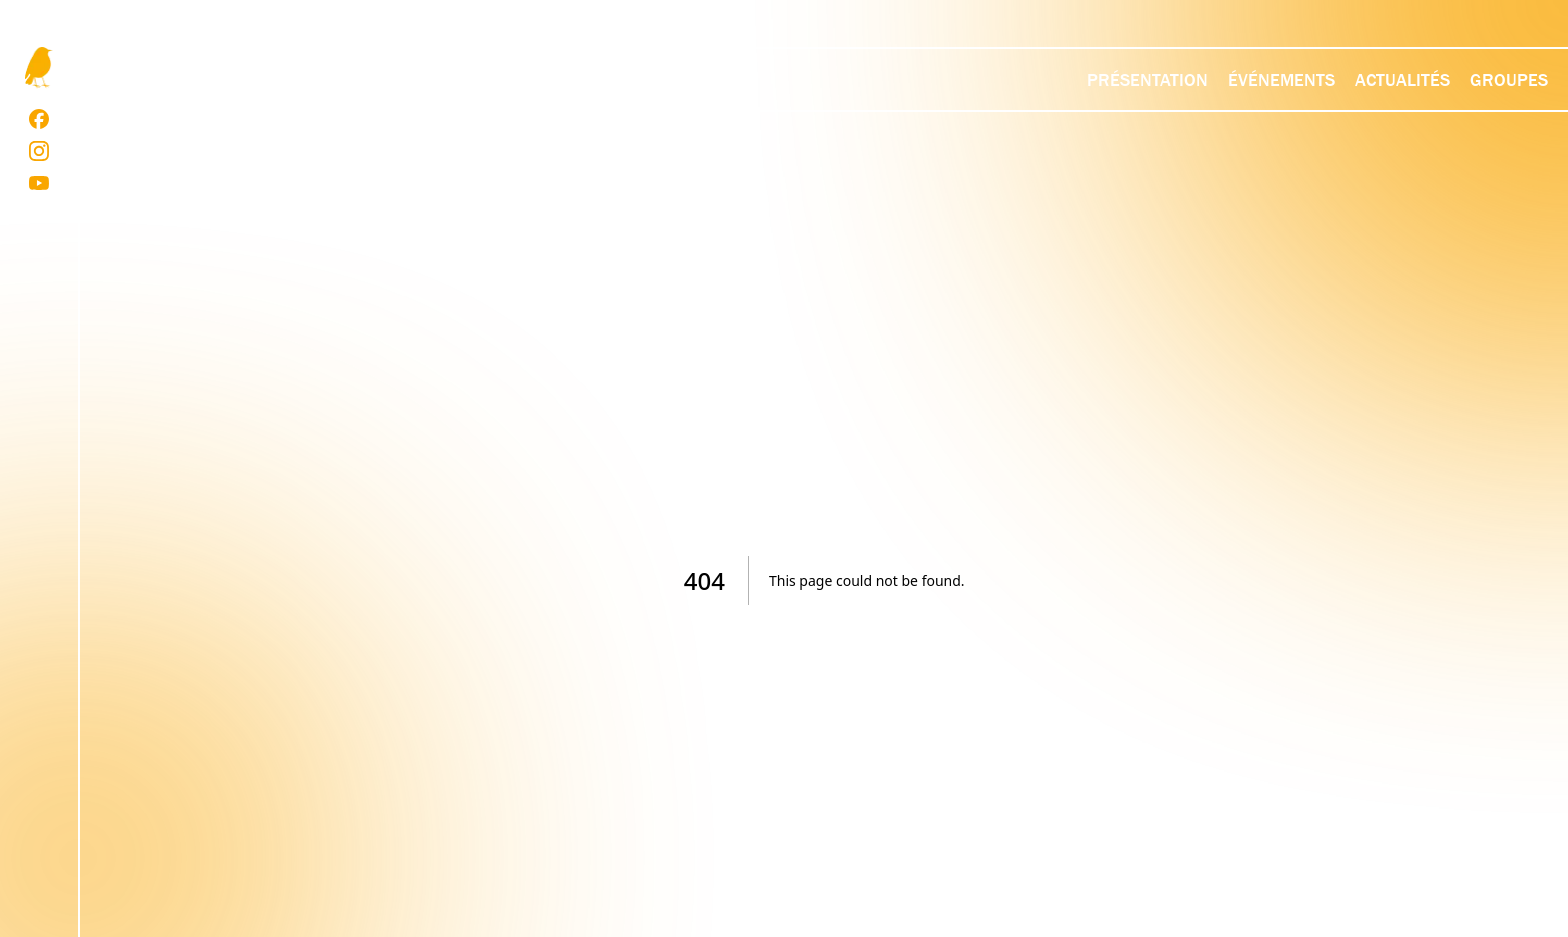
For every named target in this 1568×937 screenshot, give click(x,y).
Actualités (1402, 79)
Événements (1281, 79)
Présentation (1147, 79)
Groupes (1509, 79)
